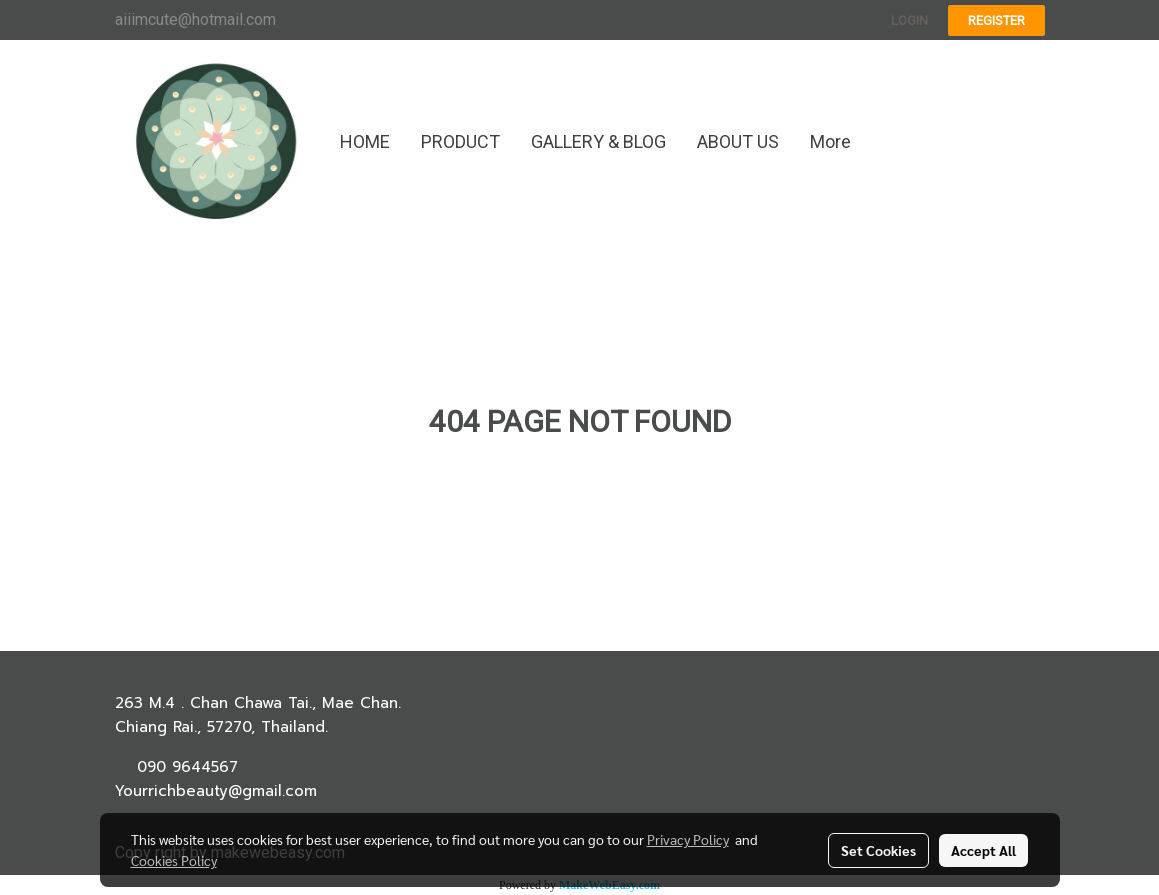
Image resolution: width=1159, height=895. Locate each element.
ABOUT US (738, 141)
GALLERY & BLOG (598, 141)
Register (996, 20)
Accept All (983, 850)
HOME (365, 141)
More (830, 141)
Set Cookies (878, 850)
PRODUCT (460, 141)
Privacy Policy (688, 839)
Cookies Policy (174, 860)
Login (909, 20)
